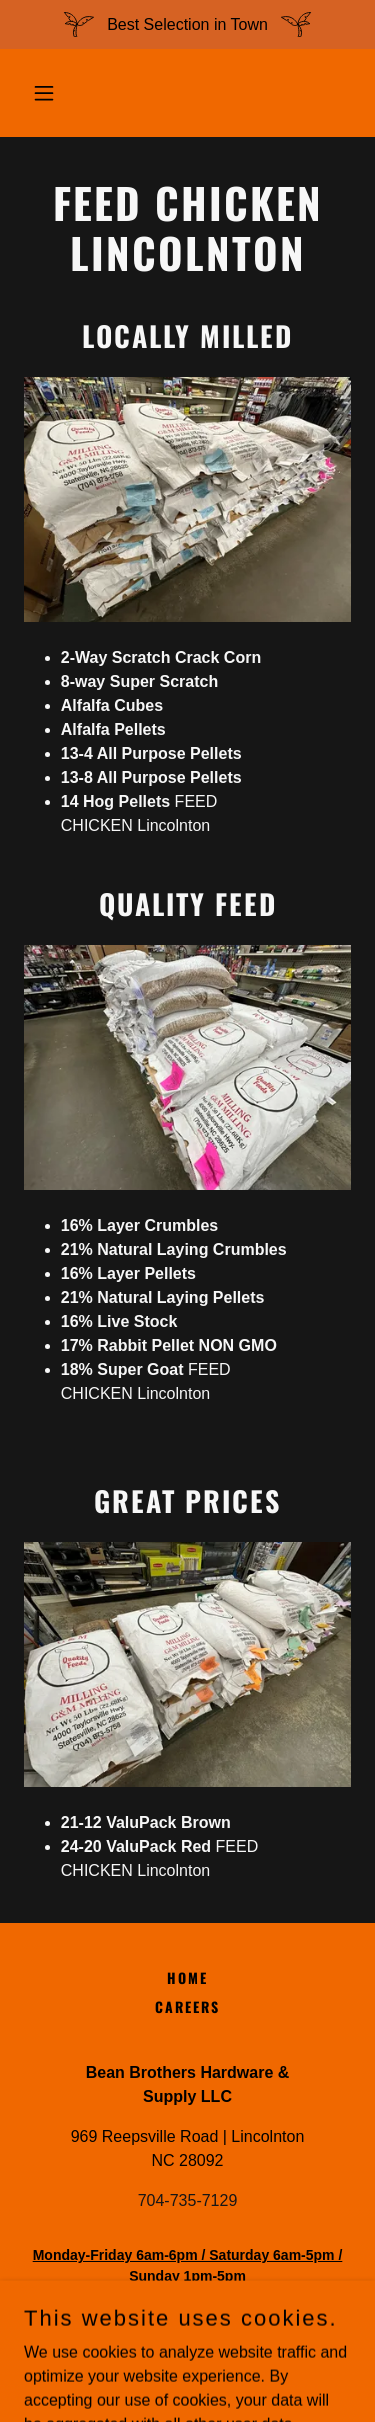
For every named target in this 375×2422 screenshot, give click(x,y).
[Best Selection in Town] (187, 24)
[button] (48, 93)
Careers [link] (187, 2006)
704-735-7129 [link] (188, 2200)
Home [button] (187, 1977)
